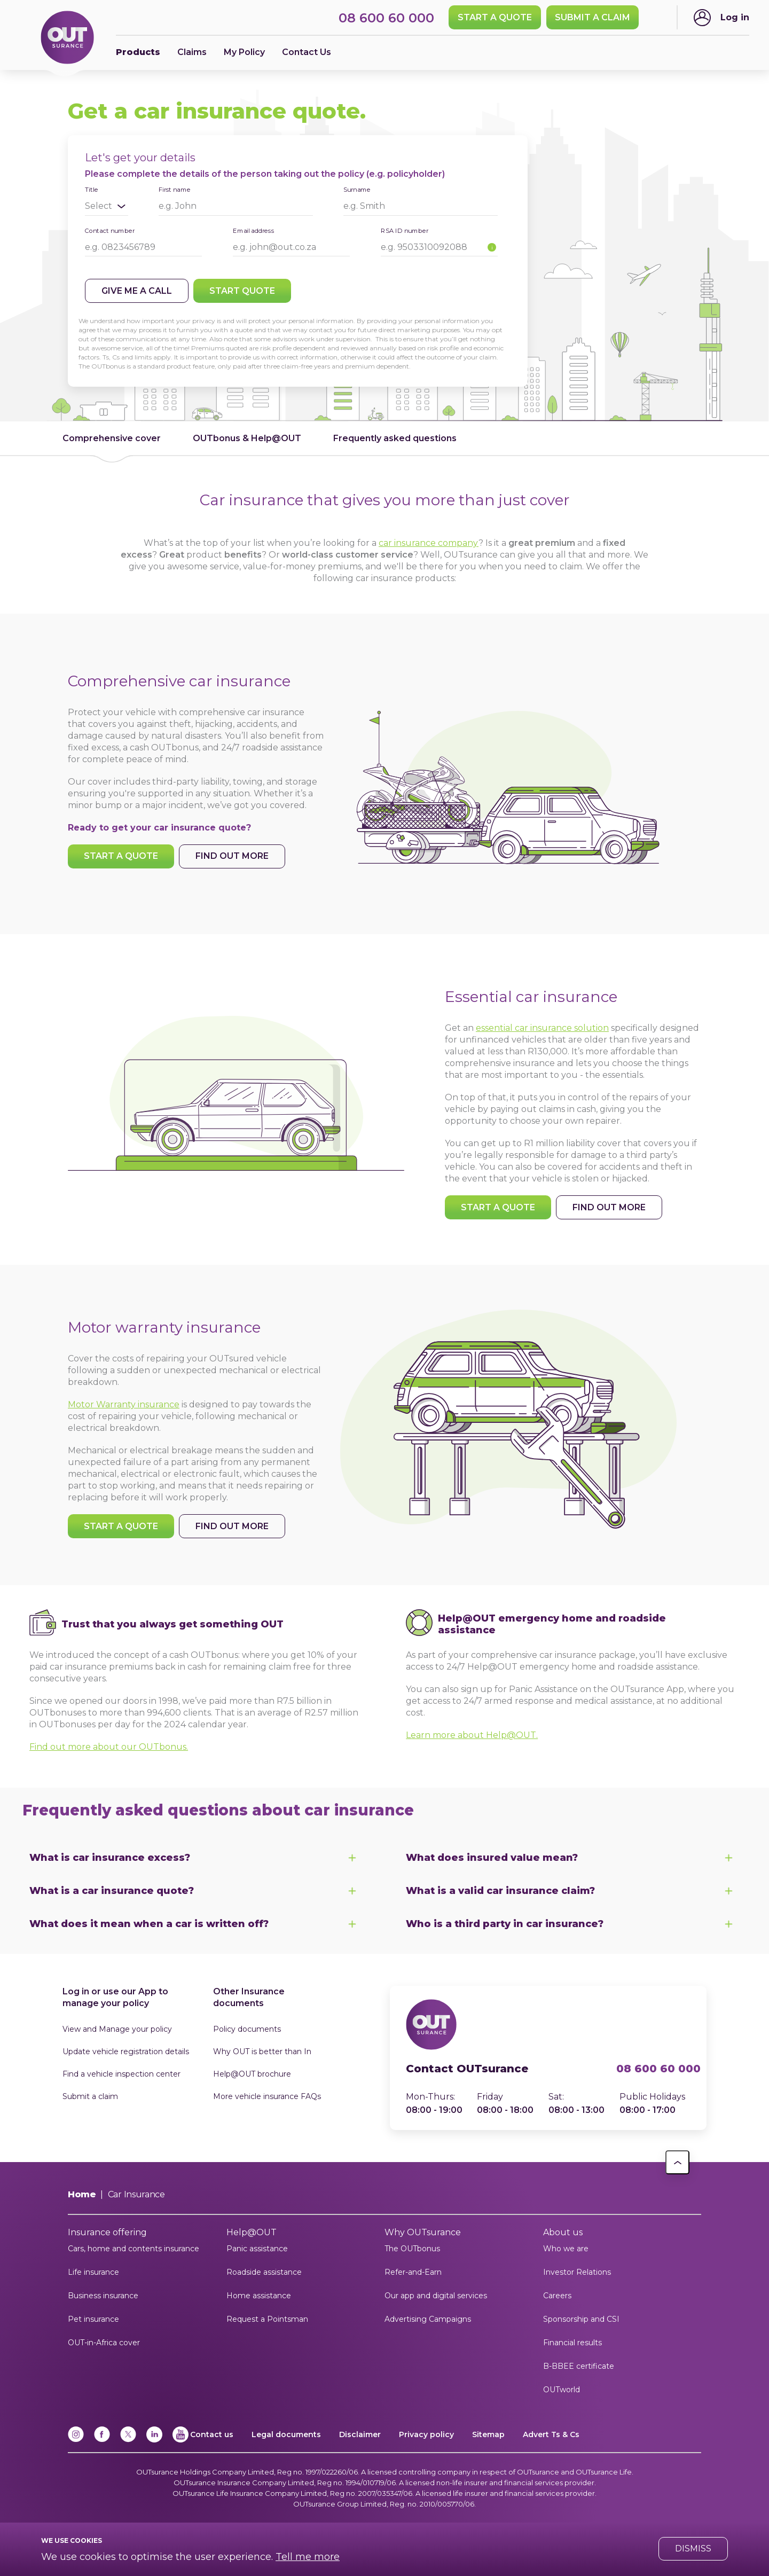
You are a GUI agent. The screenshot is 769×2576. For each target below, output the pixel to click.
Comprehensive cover (111, 438)
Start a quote (495, 17)
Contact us (211, 2434)
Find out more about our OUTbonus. (108, 1747)
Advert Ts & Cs (551, 2434)
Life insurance (93, 2272)
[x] (128, 2440)
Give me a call (136, 291)
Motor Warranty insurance (123, 1404)
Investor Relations (577, 2272)
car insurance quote (200, 828)
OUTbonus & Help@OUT (247, 438)
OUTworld (561, 2389)
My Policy (244, 52)
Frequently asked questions (395, 438)
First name (175, 189)
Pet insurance (93, 2319)
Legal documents (286, 2434)
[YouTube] (180, 2440)
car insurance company (428, 543)
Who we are (565, 2248)
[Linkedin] (154, 2440)
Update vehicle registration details (125, 2051)
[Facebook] (102, 2440)
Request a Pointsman (267, 2319)
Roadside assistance (264, 2272)
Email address (253, 230)
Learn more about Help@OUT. (472, 1735)
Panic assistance (257, 2248)
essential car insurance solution (542, 1028)
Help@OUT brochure (252, 2074)
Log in (734, 17)
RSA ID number (404, 230)
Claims (192, 52)
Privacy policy (426, 2434)
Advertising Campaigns (427, 2319)
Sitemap (488, 2434)
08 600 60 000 (653, 2068)
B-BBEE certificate (578, 2366)
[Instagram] (76, 2440)
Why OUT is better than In (262, 2051)
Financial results (572, 2342)
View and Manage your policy (117, 2029)
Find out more (232, 856)
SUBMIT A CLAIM (592, 17)
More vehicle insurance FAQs (267, 2096)
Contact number (110, 230)
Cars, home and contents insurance (133, 2248)
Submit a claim (90, 2096)
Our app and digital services (435, 2295)
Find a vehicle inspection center (121, 2074)
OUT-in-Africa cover (104, 2342)
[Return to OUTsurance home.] (67, 38)
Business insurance (103, 2295)
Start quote (242, 291)
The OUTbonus (412, 2248)
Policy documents (247, 2029)
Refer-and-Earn (413, 2272)
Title (91, 189)
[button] (677, 2162)
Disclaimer (360, 2434)
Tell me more (308, 2557)
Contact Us (306, 52)
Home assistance (258, 2295)
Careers (557, 2295)
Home (82, 2194)
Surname (357, 189)
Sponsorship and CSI (581, 2319)
